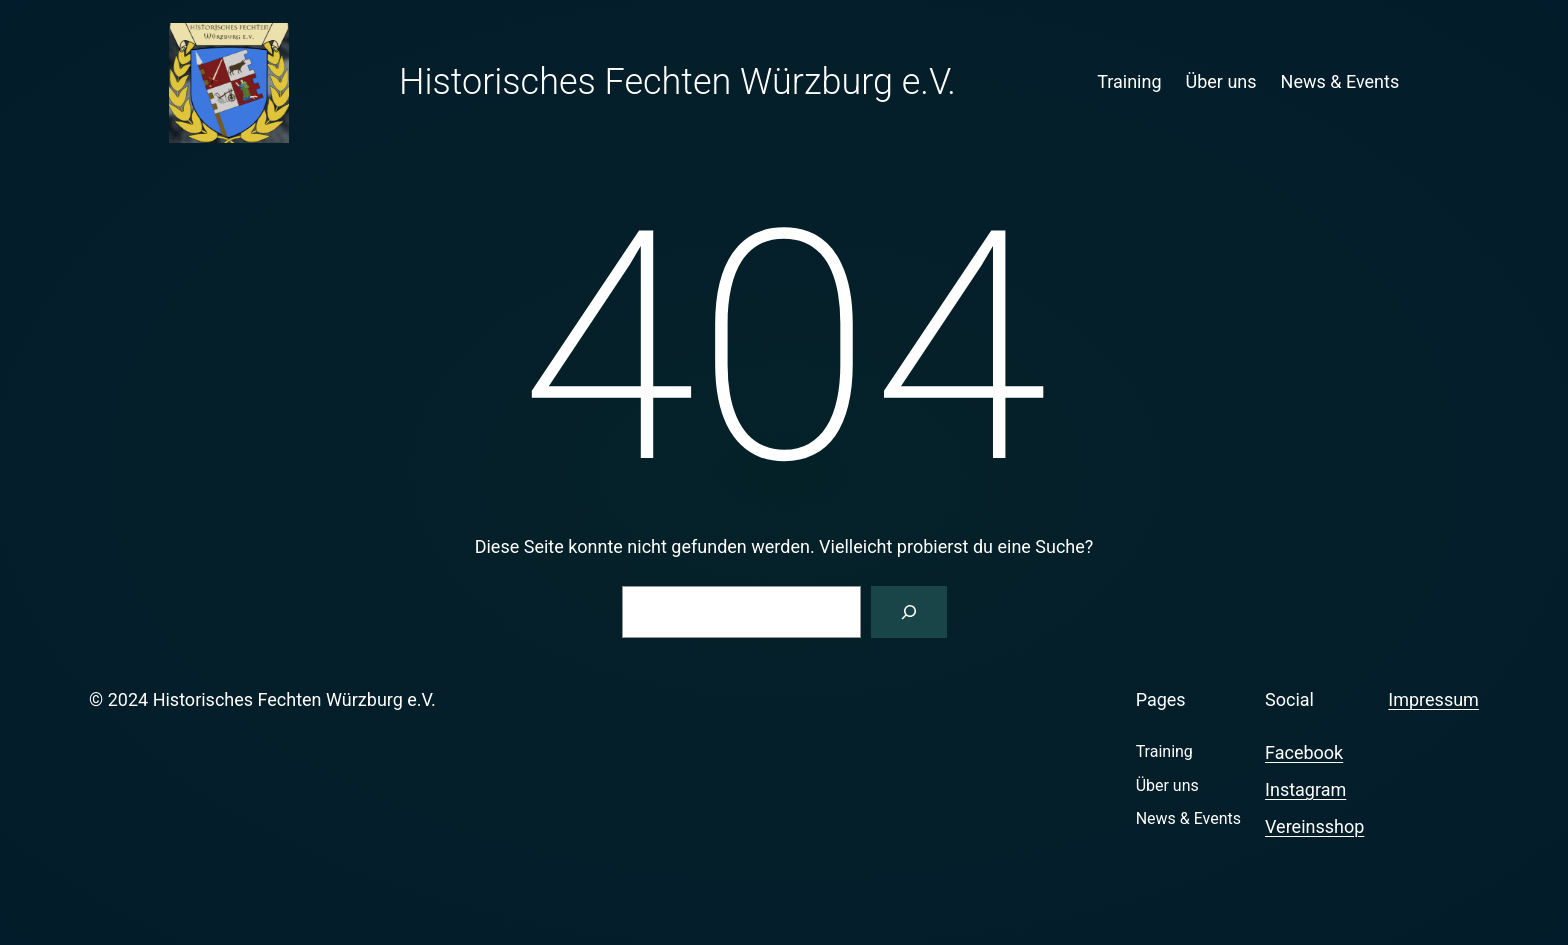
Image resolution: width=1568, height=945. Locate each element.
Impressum (1433, 699)
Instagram (1305, 789)
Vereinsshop (1314, 826)
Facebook (1304, 752)
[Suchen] (909, 612)
